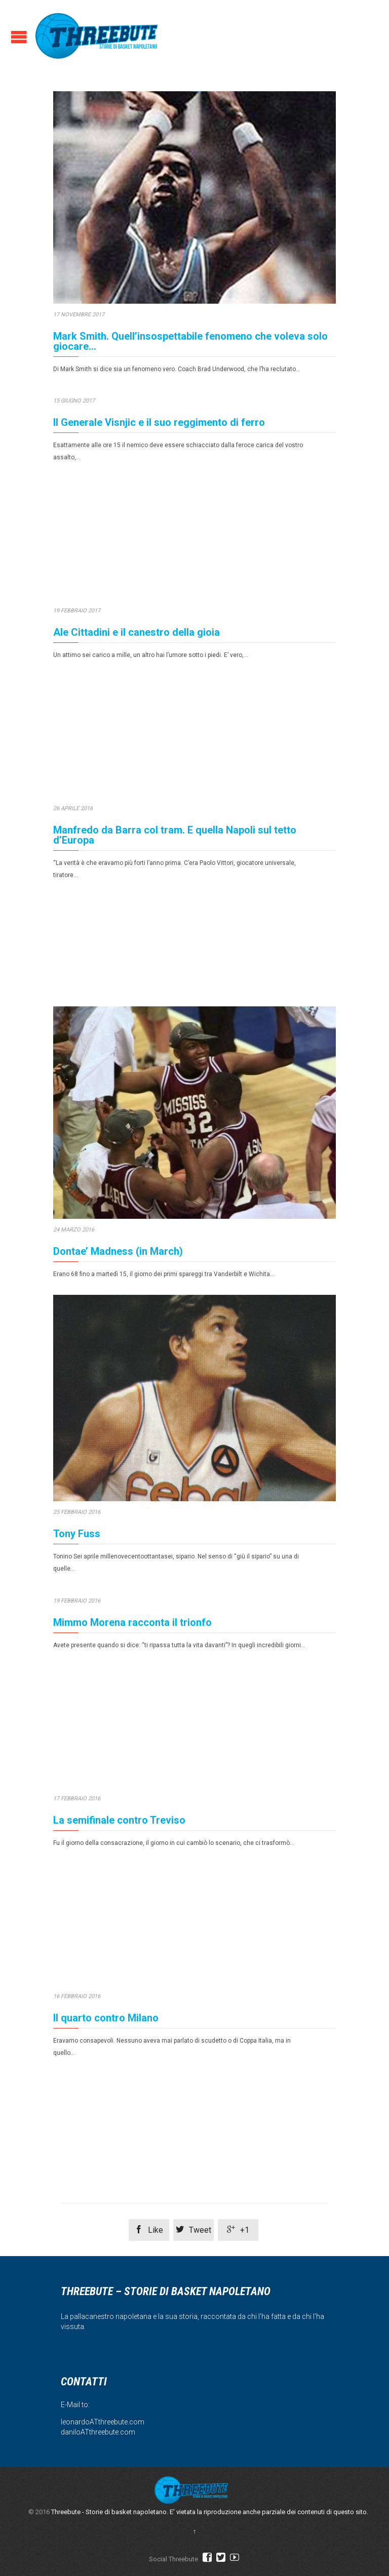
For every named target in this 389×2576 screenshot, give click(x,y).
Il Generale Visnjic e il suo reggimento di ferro (159, 422)
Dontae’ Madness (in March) (118, 1251)
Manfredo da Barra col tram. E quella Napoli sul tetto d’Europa (174, 835)
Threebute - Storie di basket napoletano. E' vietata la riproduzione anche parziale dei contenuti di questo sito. (209, 2512)
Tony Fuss (76, 1534)
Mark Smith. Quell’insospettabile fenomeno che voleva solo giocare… (190, 341)
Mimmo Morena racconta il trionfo (132, 1629)
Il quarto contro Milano (106, 2042)
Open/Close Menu (19, 37)
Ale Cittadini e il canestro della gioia (136, 632)
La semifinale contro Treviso (119, 1837)
